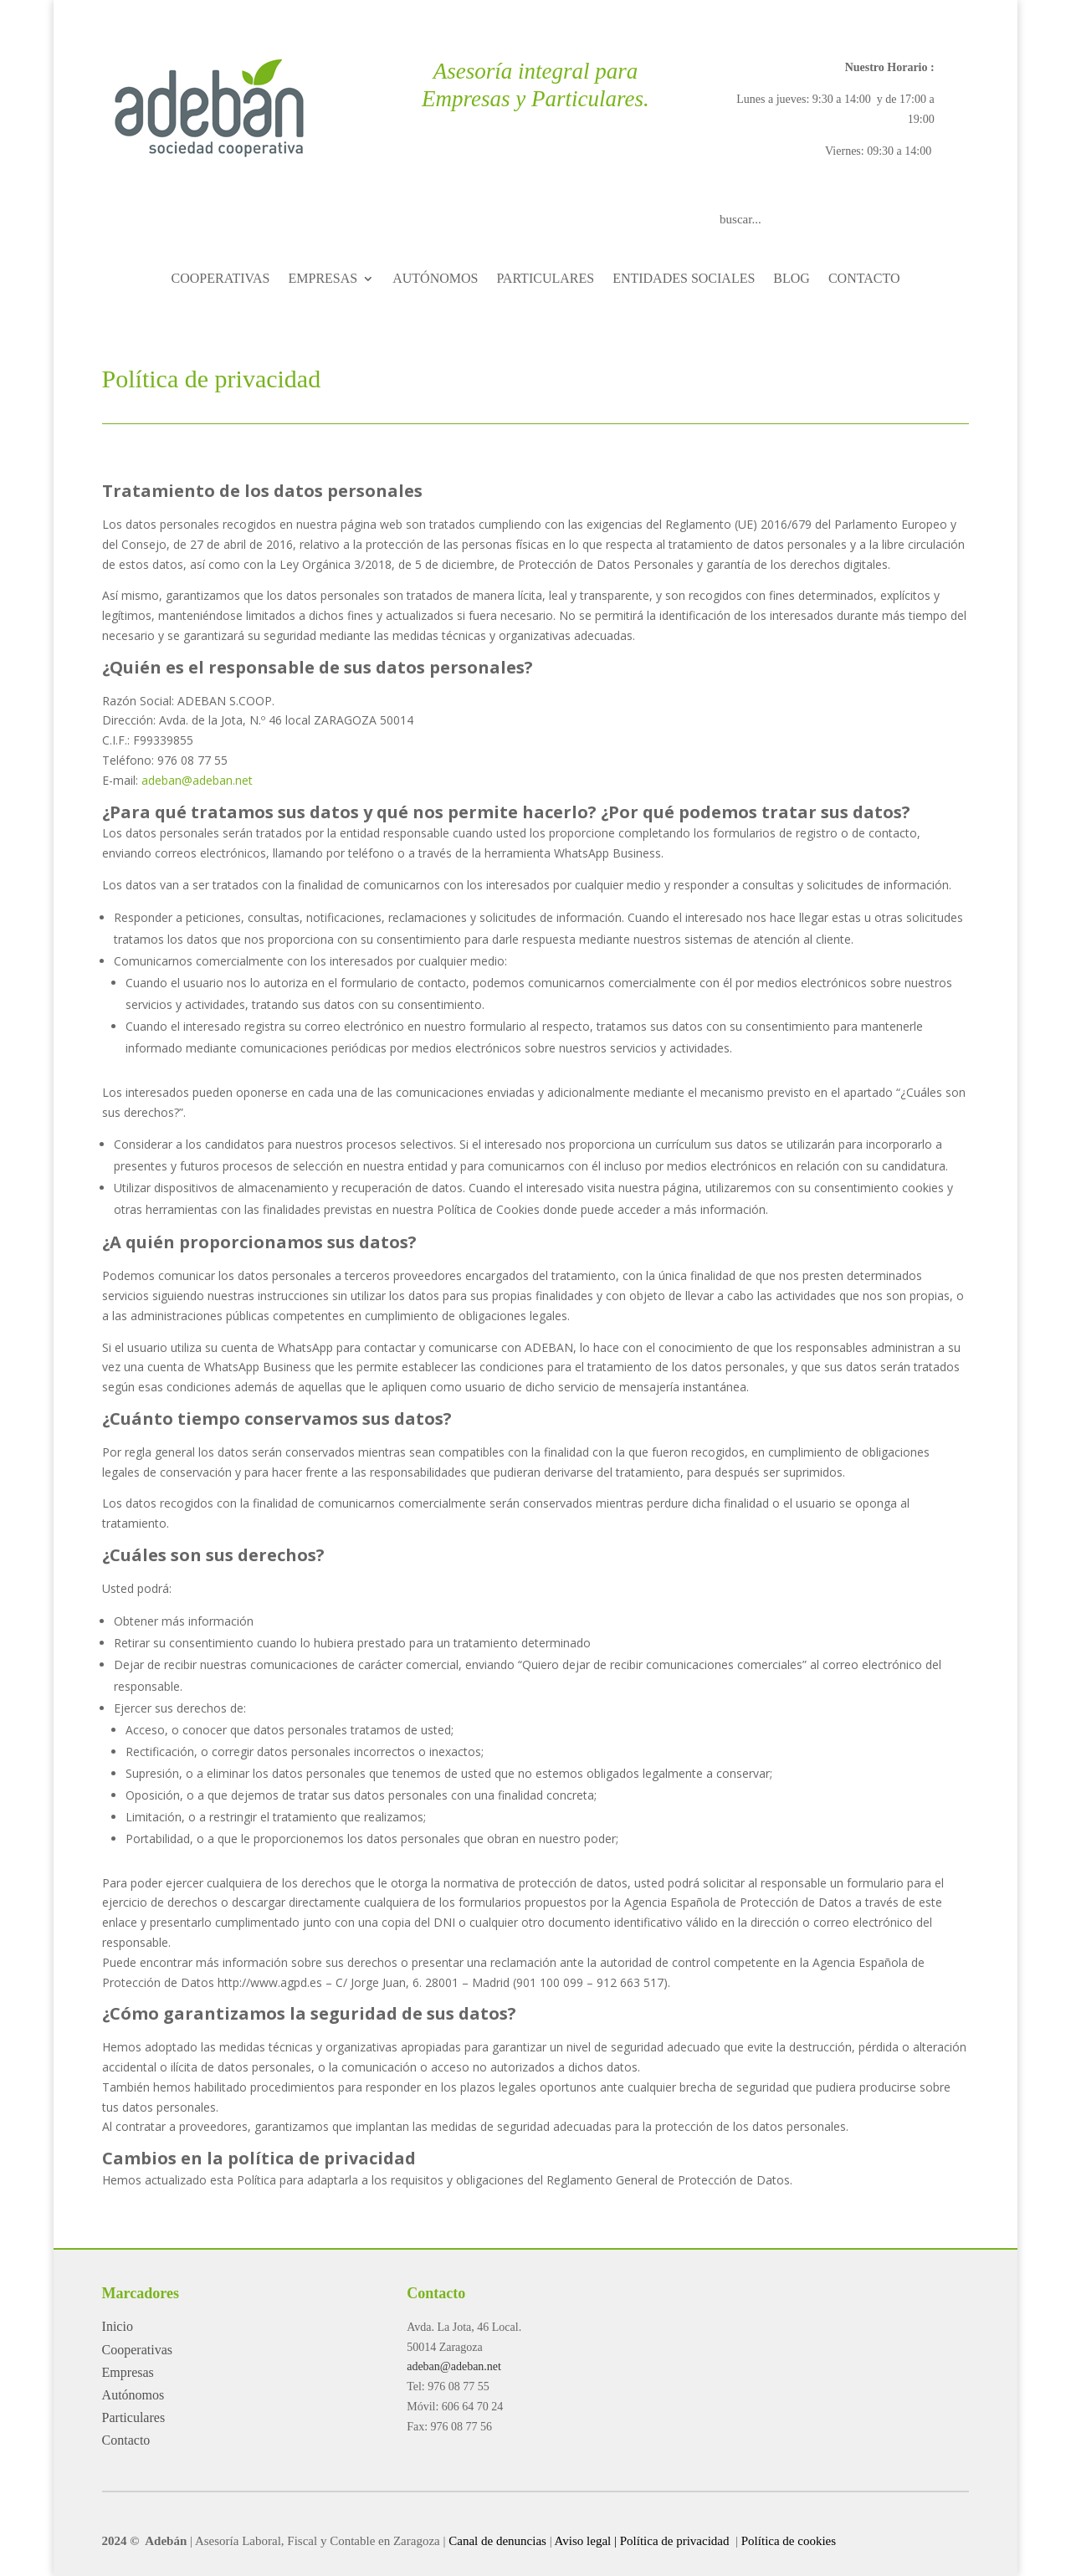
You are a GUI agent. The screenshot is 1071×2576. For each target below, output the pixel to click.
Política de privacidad (676, 2541)
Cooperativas (137, 2350)
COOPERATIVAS (221, 279)
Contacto (126, 2440)
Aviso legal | (586, 2541)
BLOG (791, 279)
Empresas (128, 2372)
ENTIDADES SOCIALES (683, 279)
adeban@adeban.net (197, 780)
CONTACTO (864, 279)
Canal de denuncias (497, 2541)
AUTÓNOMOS (435, 279)
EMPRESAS (322, 279)
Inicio (117, 2326)
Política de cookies (788, 2541)
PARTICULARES (545, 279)
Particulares (134, 2417)
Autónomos (133, 2395)
